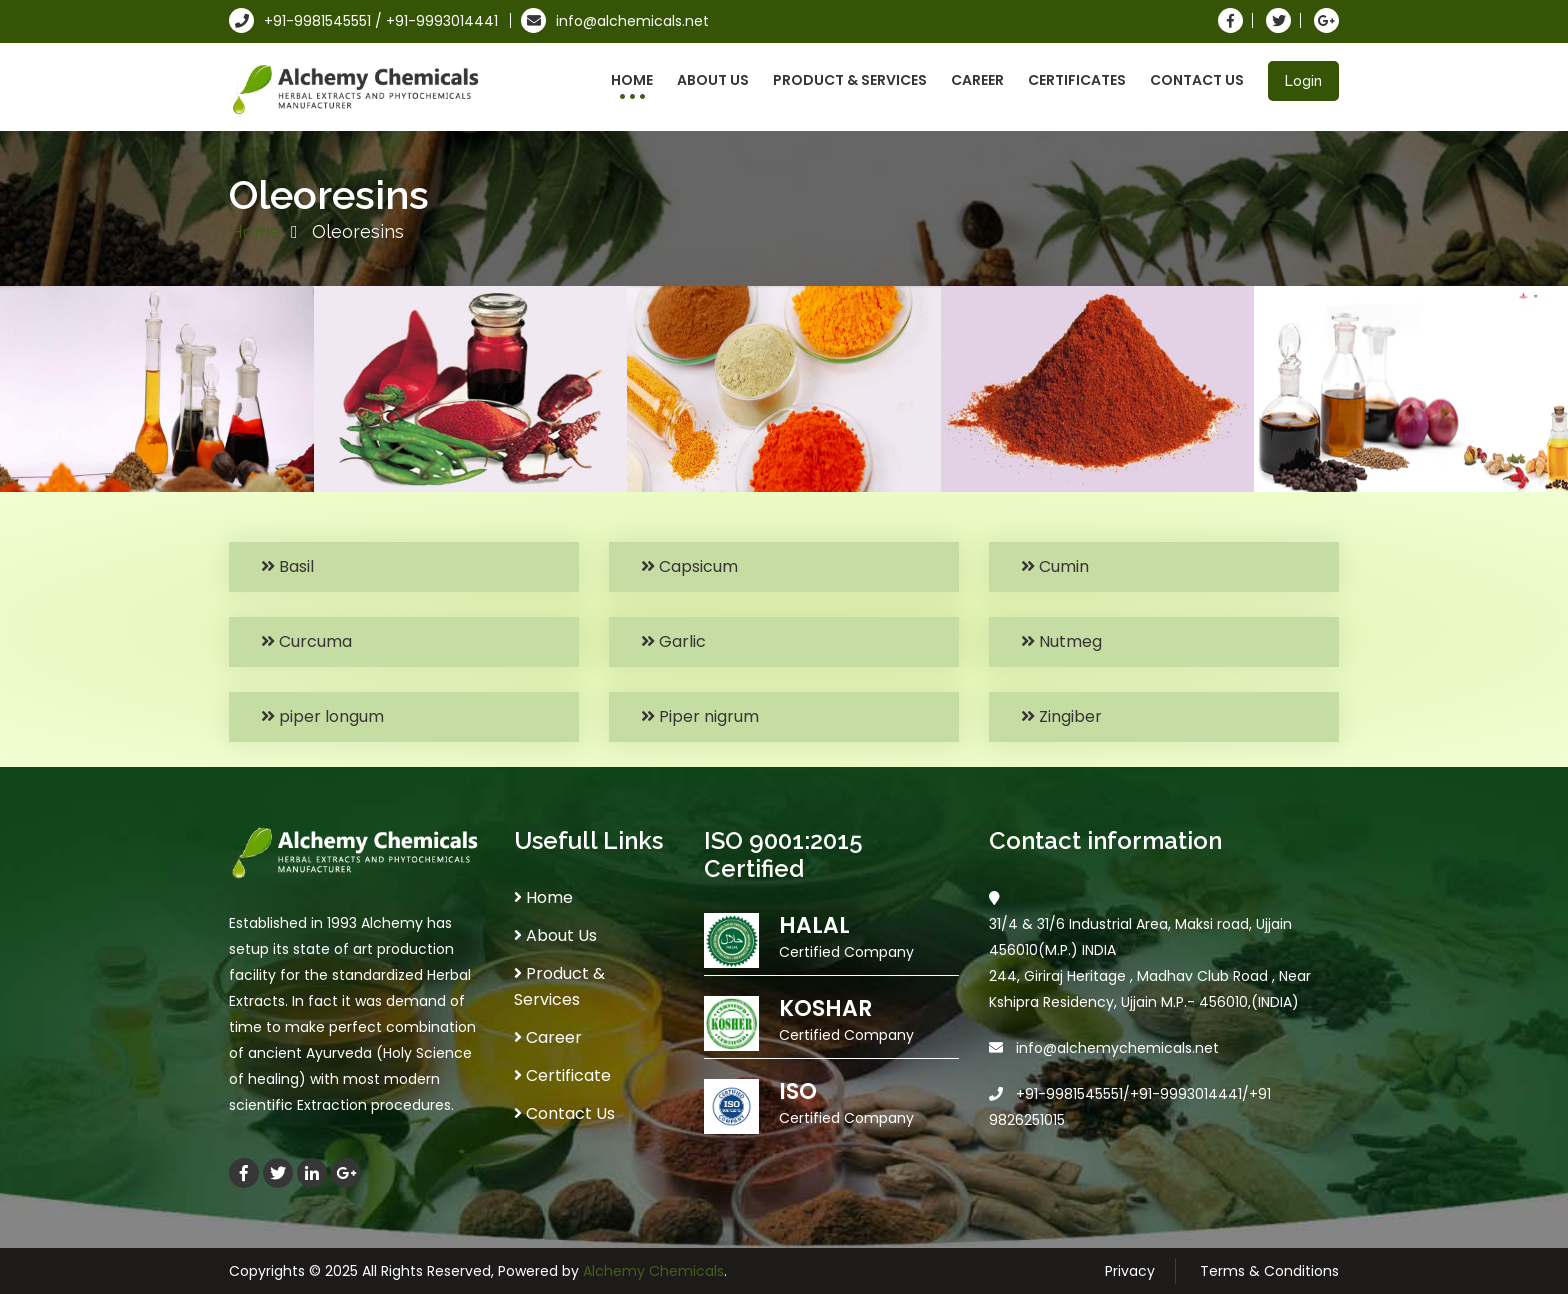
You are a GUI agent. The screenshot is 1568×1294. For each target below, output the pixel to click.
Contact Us (1197, 80)
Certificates (1077, 80)
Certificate (562, 1075)
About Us (713, 80)
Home (632, 80)
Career (977, 80)
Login (1303, 81)
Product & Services (850, 80)
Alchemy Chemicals (653, 1271)
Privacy (1130, 1271)
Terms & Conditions (1269, 1271)
